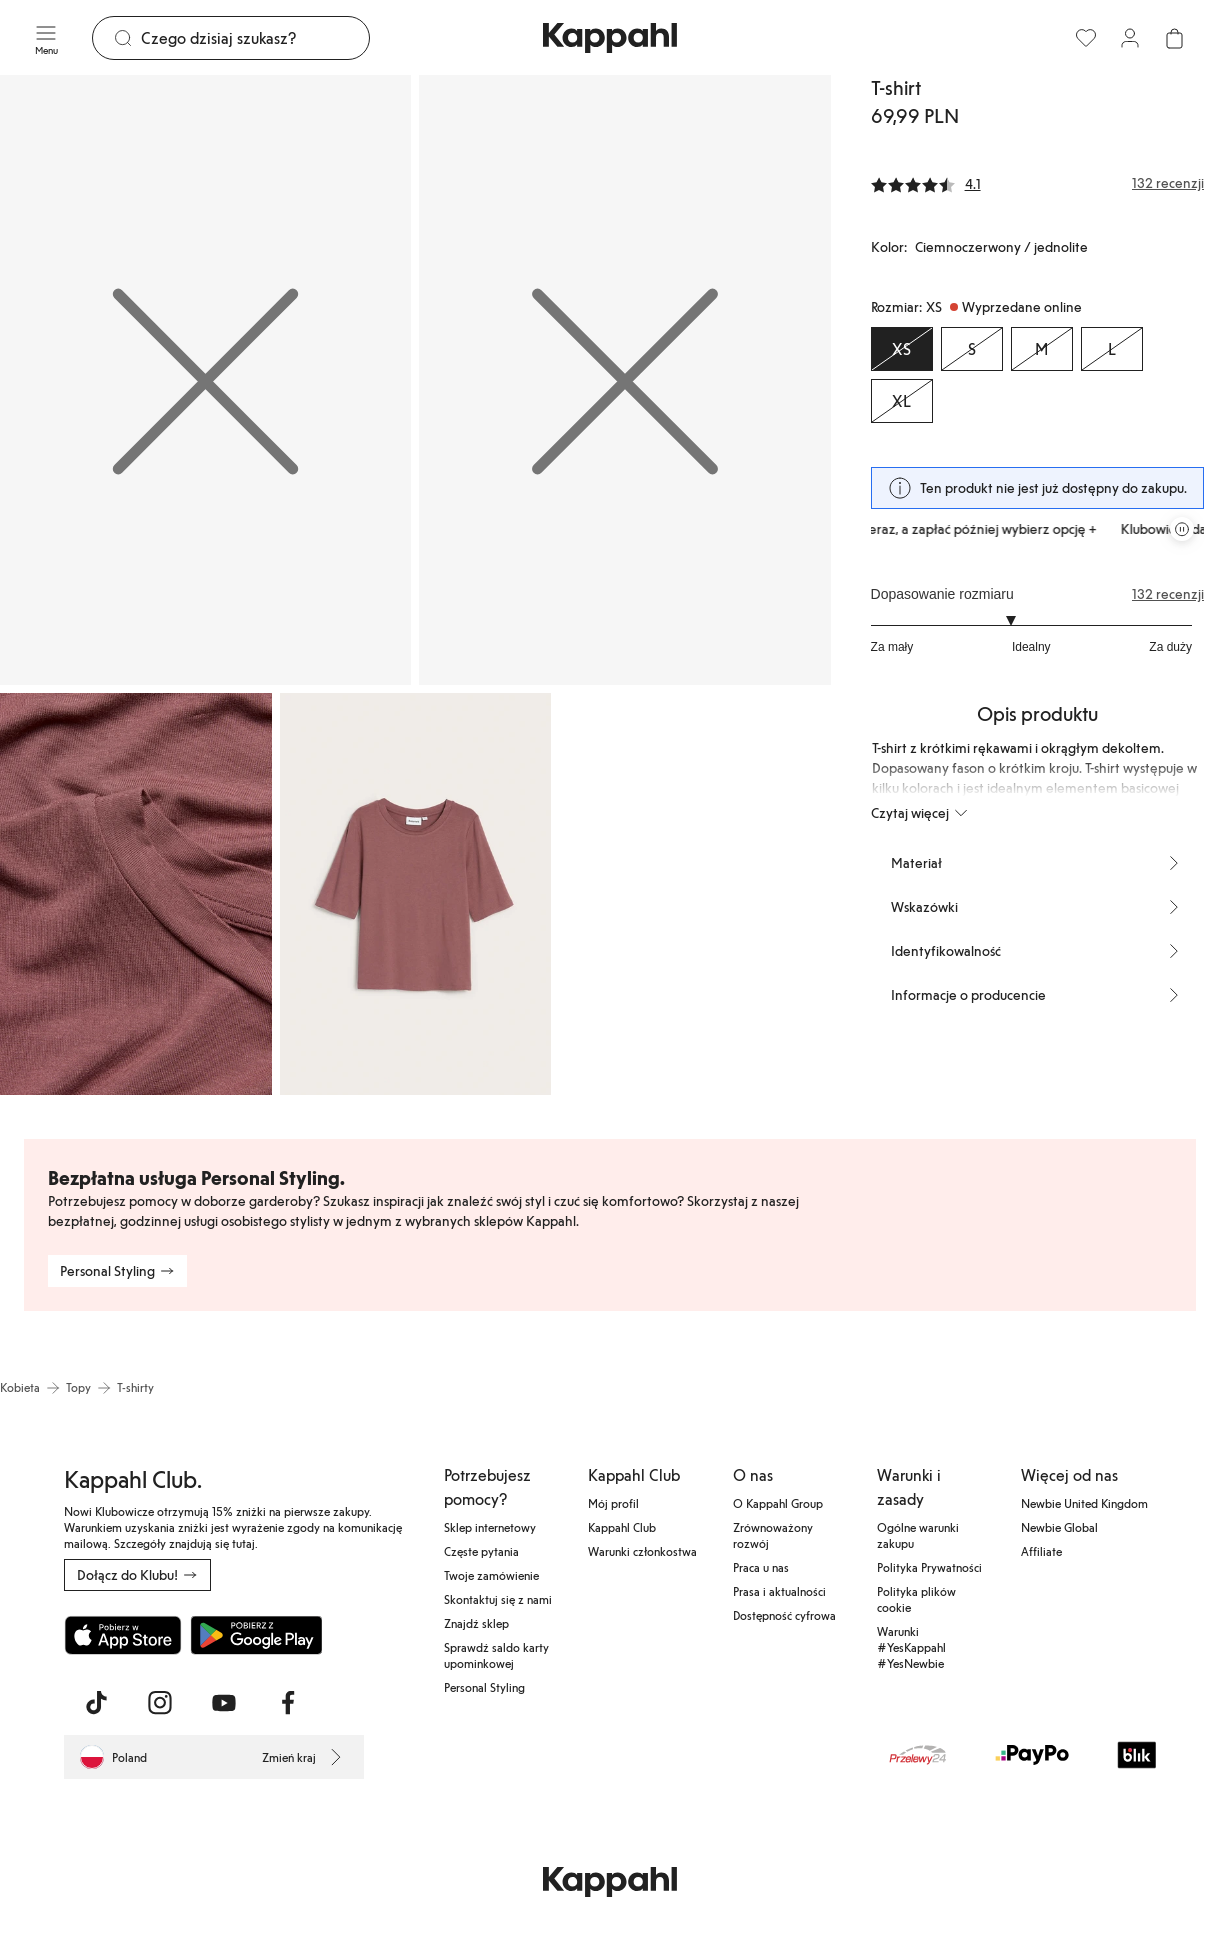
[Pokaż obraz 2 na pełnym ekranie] (624, 380)
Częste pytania (481, 1551)
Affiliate (1041, 1551)
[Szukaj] (255, 38)
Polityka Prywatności (929, 1567)
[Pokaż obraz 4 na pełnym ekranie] (416, 894)
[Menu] (46, 38)
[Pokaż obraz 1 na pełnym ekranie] (205, 380)
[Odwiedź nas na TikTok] (96, 1703)
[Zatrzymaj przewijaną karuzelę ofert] (1182, 529)
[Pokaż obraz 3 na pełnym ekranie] (136, 894)
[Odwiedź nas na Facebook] (288, 1703)
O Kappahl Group (778, 1503)
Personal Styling (484, 1687)
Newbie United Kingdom (1084, 1503)
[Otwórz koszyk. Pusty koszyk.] (1174, 38)
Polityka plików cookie (916, 1599)
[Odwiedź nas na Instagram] (160, 1703)
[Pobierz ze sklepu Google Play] (256, 1635)
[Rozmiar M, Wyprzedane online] (1042, 349)
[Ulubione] (1086, 38)
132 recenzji (1168, 594)
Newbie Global (1059, 1527)
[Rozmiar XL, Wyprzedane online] (902, 401)
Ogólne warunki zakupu (918, 1535)
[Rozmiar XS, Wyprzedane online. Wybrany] (902, 349)
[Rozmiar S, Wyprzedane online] (972, 349)
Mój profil (613, 1503)
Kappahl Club (622, 1527)
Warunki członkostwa (642, 1551)
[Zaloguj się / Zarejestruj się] (1130, 38)
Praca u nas (761, 1567)
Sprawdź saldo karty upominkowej (496, 1655)
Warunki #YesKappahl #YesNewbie (911, 1647)
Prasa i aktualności (779, 1591)
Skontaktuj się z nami (498, 1599)
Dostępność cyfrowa (784, 1615)
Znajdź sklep (476, 1623)
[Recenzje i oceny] (1037, 183)
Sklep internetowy (490, 1527)
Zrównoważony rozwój (773, 1535)
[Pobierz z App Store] (123, 1635)
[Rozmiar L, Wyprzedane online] (1112, 349)
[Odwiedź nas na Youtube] (224, 1703)
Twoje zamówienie (491, 1575)
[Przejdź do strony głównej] (610, 38)
